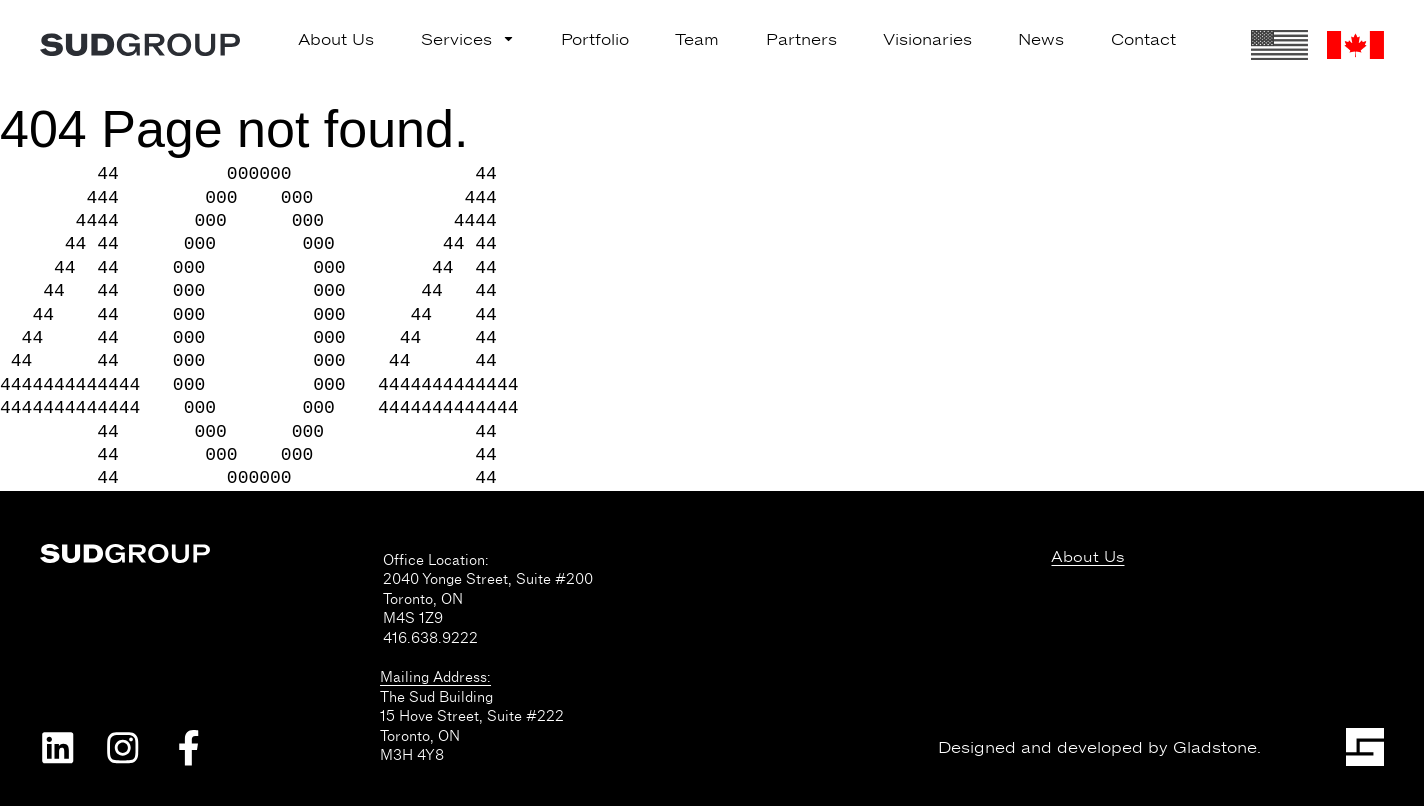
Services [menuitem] (468, 40)
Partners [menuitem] (801, 40)
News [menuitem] (1041, 40)
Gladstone (1215, 748)
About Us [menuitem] (336, 40)
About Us (1087, 557)
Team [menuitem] (697, 40)
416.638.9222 (430, 638)
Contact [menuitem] (1143, 40)
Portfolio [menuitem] (595, 40)
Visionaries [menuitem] (927, 40)
